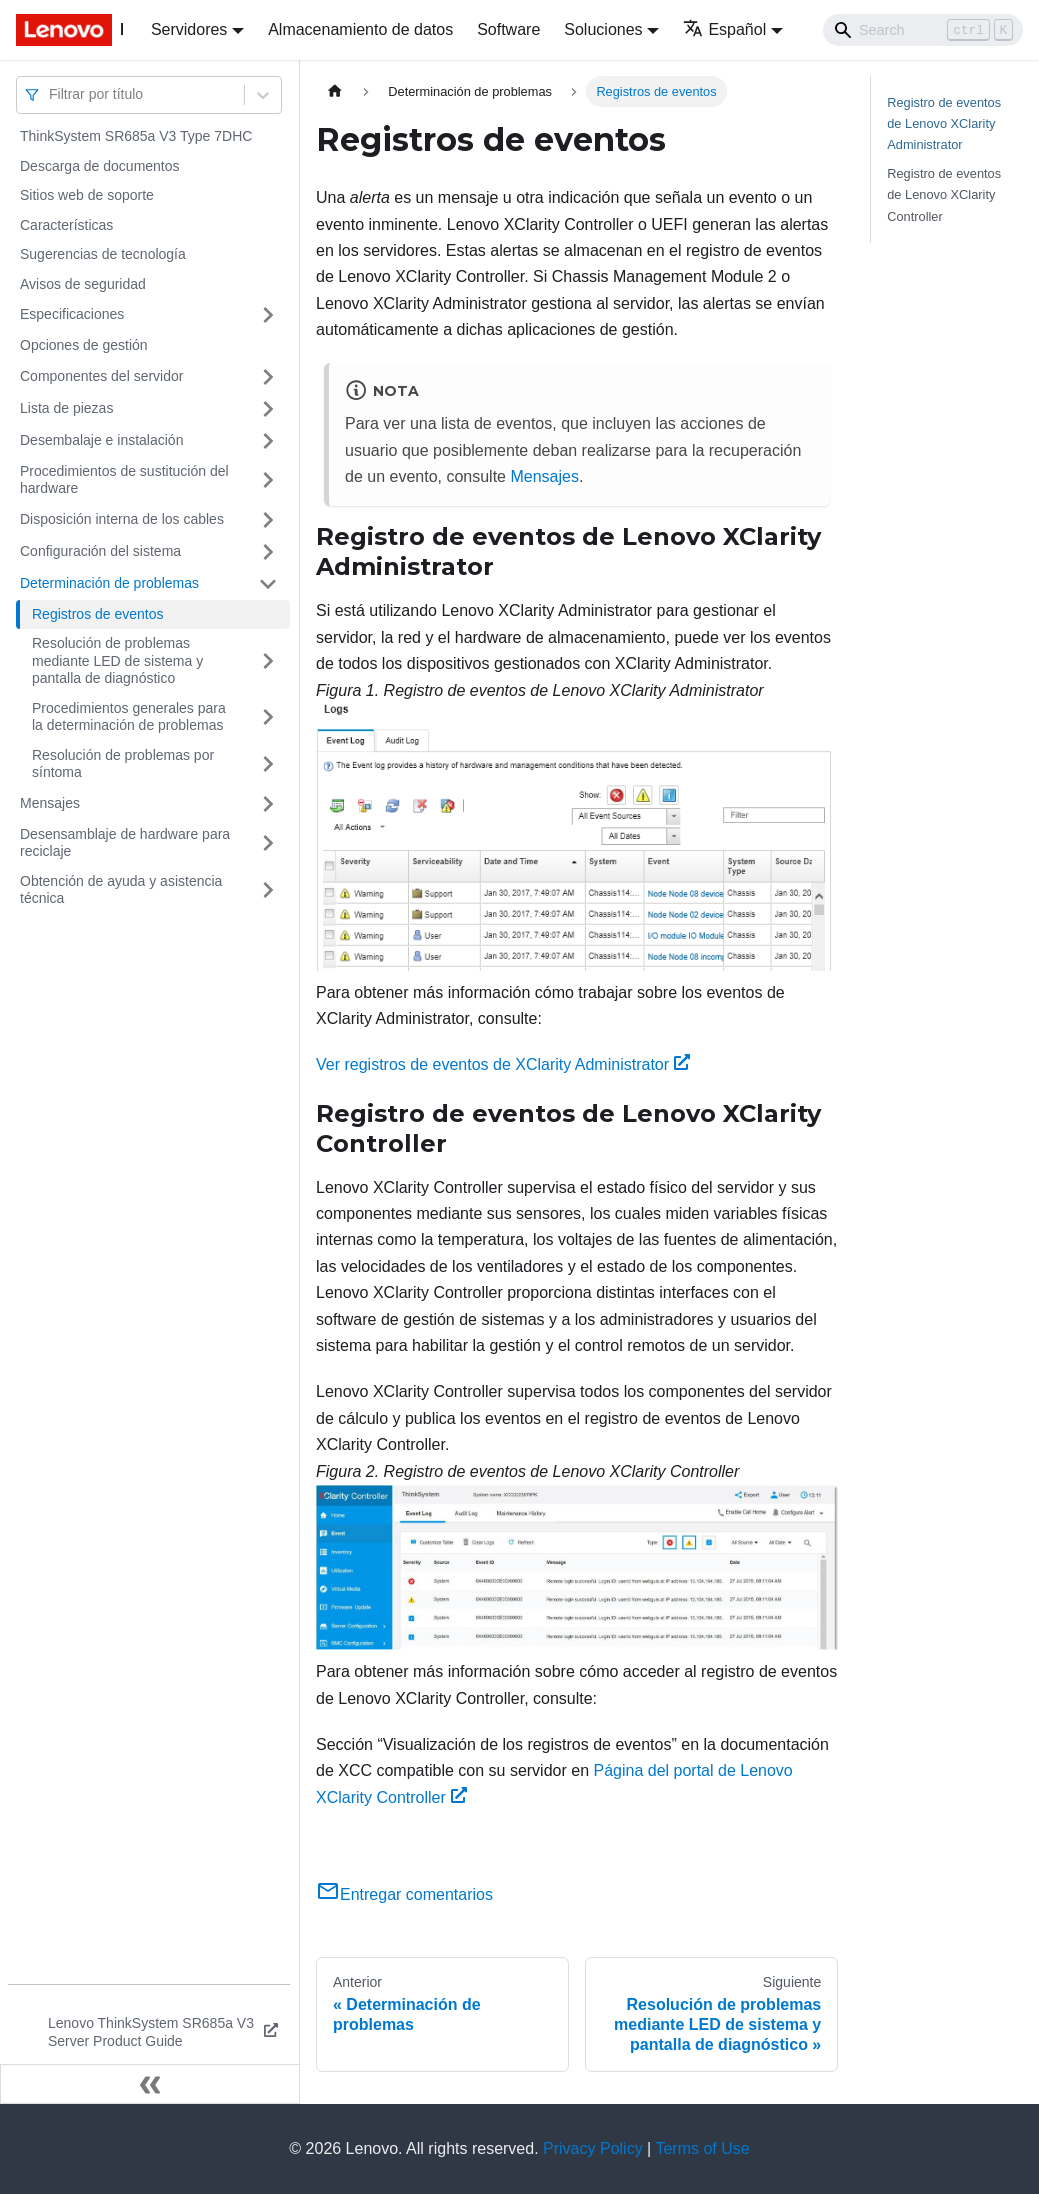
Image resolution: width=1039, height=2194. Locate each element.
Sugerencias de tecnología (103, 254)
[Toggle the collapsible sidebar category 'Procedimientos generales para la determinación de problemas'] (268, 717)
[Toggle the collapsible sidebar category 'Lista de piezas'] (268, 409)
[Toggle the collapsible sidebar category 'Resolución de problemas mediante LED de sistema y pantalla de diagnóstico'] (268, 661)
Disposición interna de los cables (122, 519)
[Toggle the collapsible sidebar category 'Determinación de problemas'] (268, 584)
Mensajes (50, 803)
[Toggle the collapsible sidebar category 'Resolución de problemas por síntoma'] (268, 764)
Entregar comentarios (404, 1894)
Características (66, 225)
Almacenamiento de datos (360, 29)
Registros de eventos (98, 614)
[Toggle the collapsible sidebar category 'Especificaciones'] (268, 315)
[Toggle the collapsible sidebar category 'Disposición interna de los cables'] (268, 520)
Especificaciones (72, 314)
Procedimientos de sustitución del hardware (124, 480)
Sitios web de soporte (87, 195)
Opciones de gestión (84, 345)
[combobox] (51, 94)
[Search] (923, 30)
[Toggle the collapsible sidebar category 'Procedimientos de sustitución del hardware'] (268, 480)
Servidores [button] (189, 29)
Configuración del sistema (100, 551)
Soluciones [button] (603, 29)
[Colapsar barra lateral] (150, 2084)
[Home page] (335, 91)
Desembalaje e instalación (101, 440)
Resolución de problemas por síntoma (123, 764)
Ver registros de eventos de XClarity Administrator (503, 1064)
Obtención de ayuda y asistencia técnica (121, 890)
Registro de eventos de (944, 123)
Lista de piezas (66, 408)
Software (508, 29)
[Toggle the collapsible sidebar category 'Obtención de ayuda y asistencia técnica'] (268, 890)
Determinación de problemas (109, 583)
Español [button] (724, 29)
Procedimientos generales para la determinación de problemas (129, 717)
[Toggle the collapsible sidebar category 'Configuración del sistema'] (268, 552)
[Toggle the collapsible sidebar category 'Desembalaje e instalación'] (268, 441)
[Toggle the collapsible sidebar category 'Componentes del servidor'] (268, 377)
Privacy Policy (593, 2148)
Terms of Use (702, 2148)
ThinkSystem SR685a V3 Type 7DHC (136, 136)
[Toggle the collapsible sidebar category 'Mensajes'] (268, 804)
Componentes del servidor (101, 376)
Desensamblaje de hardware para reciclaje (125, 843)
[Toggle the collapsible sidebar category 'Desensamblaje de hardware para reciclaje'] (268, 843)
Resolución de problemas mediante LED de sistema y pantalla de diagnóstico (117, 660)
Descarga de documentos (100, 166)
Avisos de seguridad (83, 284)
